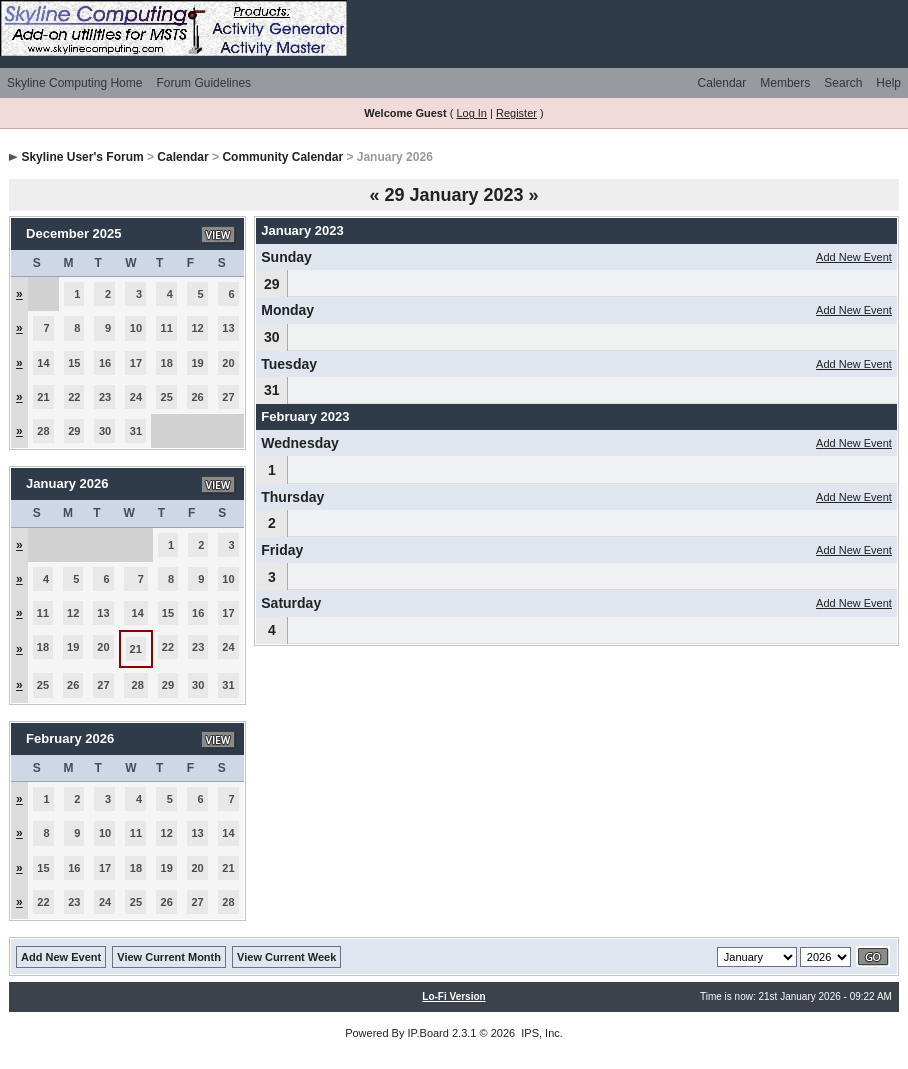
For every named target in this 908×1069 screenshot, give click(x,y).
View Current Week (286, 957)
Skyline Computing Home (74, 83)
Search (843, 83)
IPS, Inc (540, 1033)
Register (516, 113)
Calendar (722, 83)
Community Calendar (282, 157)
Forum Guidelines (203, 83)
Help (888, 83)
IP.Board (428, 1033)
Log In (471, 113)
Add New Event (854, 257)
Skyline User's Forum (82, 157)
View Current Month (169, 957)
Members (785, 83)
